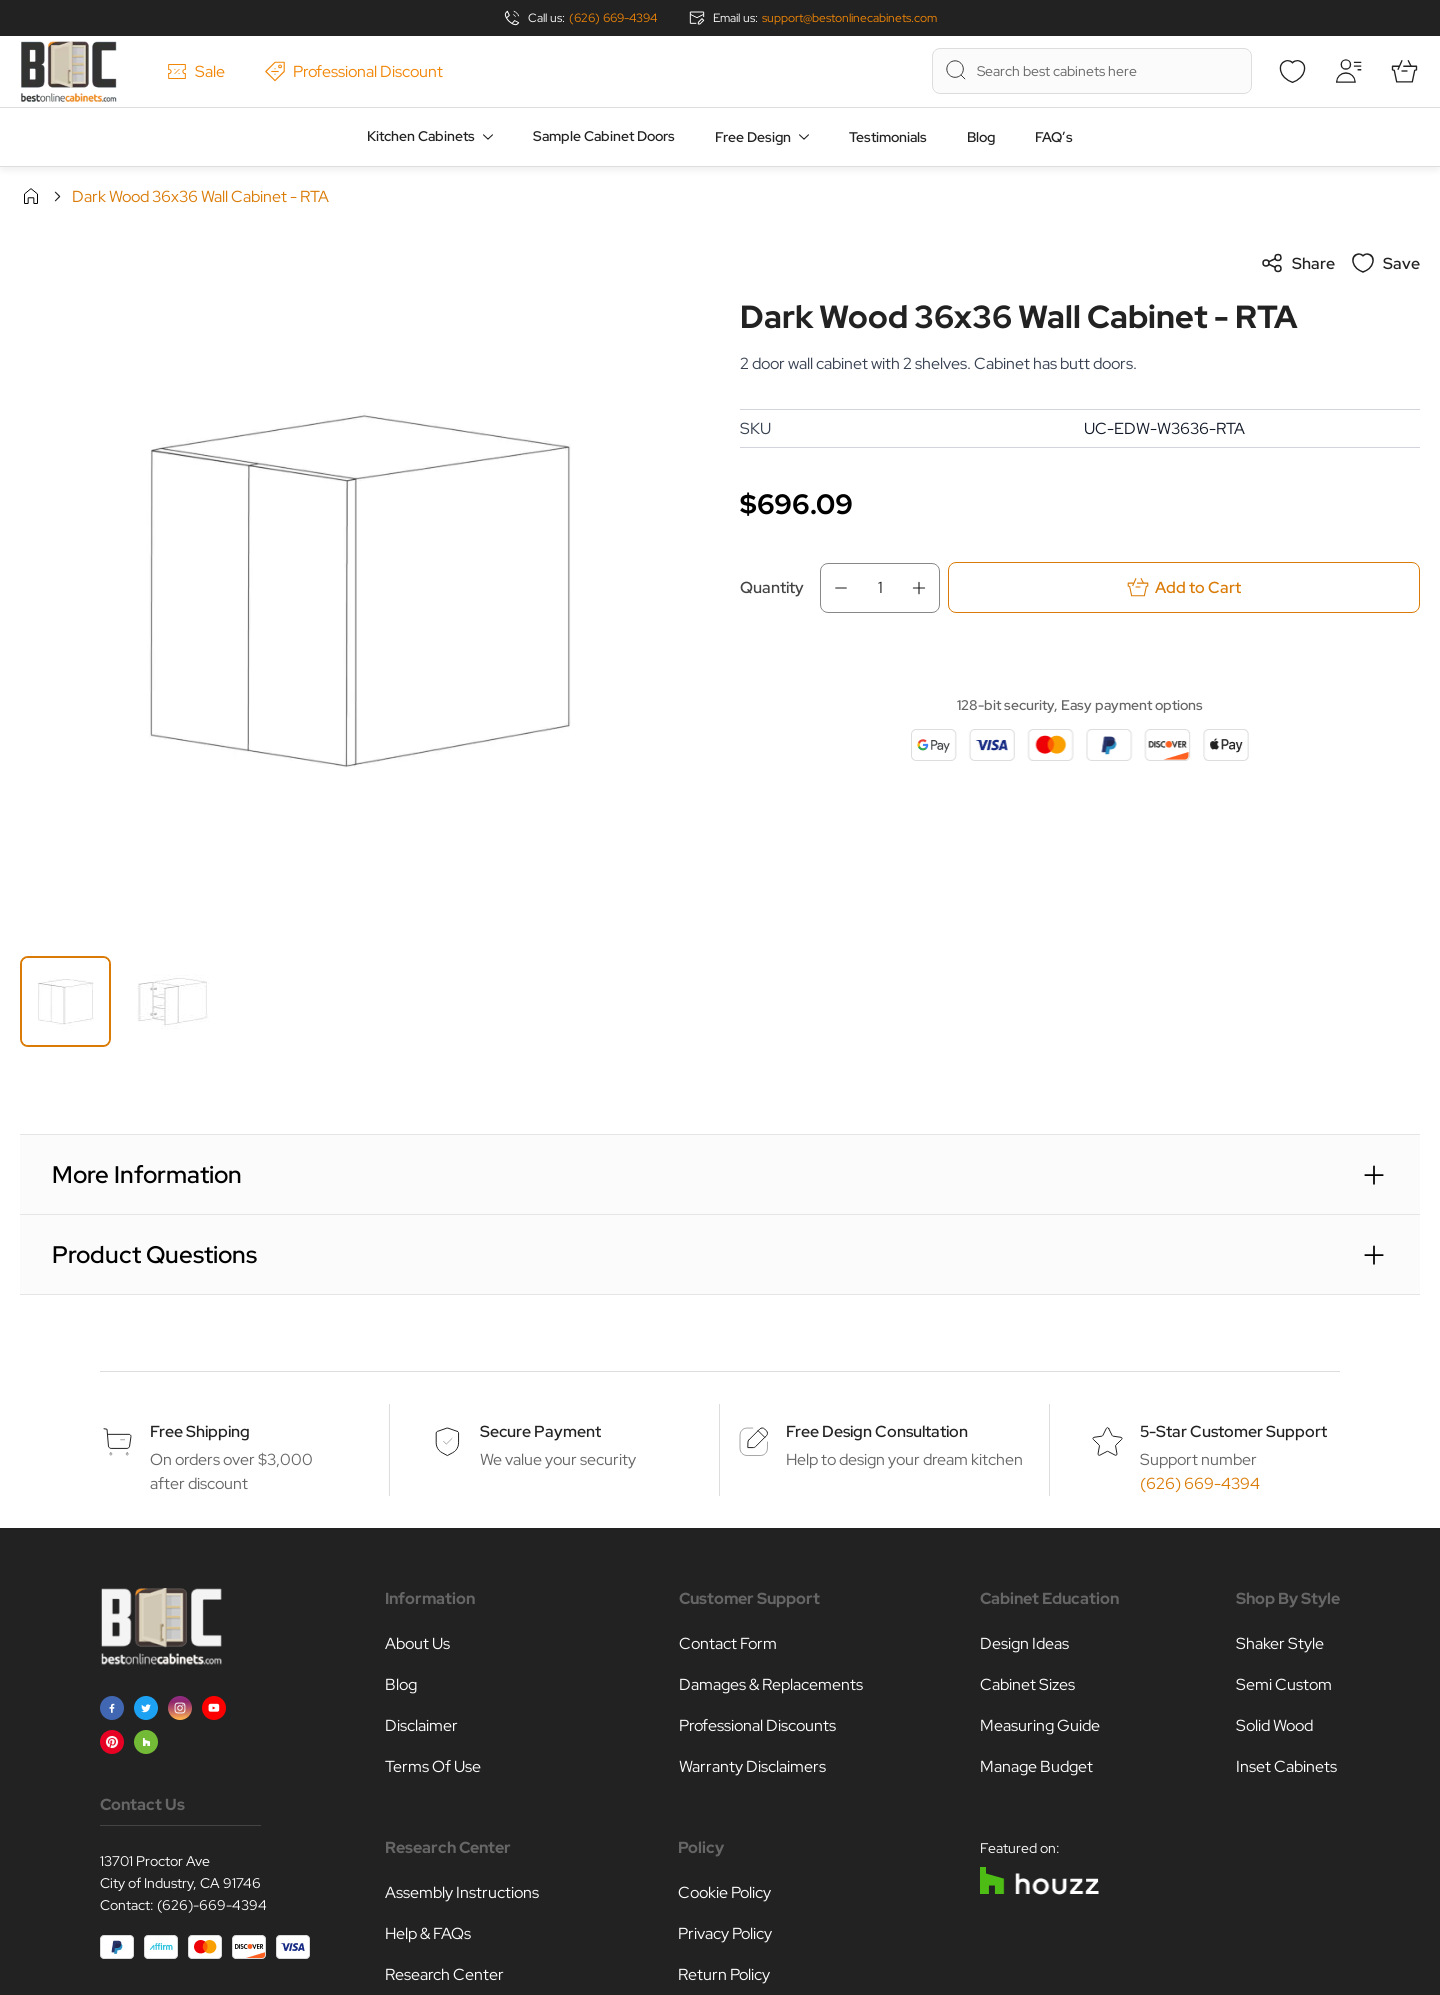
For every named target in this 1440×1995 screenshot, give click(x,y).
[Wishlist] (1292, 71)
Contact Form (728, 1643)
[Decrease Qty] (835, 588)
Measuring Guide (1040, 1725)
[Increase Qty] (925, 588)
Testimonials (888, 137)
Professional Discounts (757, 1725)
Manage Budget (1036, 1766)
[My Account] (1348, 71)
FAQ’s (1054, 137)
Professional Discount (354, 71)
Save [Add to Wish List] (1385, 263)
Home (31, 196)
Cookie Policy (724, 1892)
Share (1297, 263)
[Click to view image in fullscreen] (360, 591)
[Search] (956, 70)
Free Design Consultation (877, 1431)
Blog (981, 137)
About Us (417, 1643)
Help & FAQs (428, 1933)
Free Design (753, 137)
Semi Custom (1284, 1684)
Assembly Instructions (462, 1892)
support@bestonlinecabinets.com (849, 18)
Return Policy (724, 1974)
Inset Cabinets (1286, 1766)
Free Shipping (200, 1431)
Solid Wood (1274, 1725)
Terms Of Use (433, 1766)
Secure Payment (540, 1431)
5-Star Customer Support (1233, 1431)
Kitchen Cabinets (421, 136)
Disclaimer (421, 1725)
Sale (196, 71)
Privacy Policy (725, 1933)
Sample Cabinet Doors (604, 136)
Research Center (444, 1974)
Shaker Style (1280, 1643)
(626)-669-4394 (212, 1905)
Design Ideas (1024, 1643)
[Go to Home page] (68, 71)
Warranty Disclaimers (752, 1766)
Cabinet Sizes (1027, 1684)
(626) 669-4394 (613, 18)
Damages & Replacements (771, 1684)
